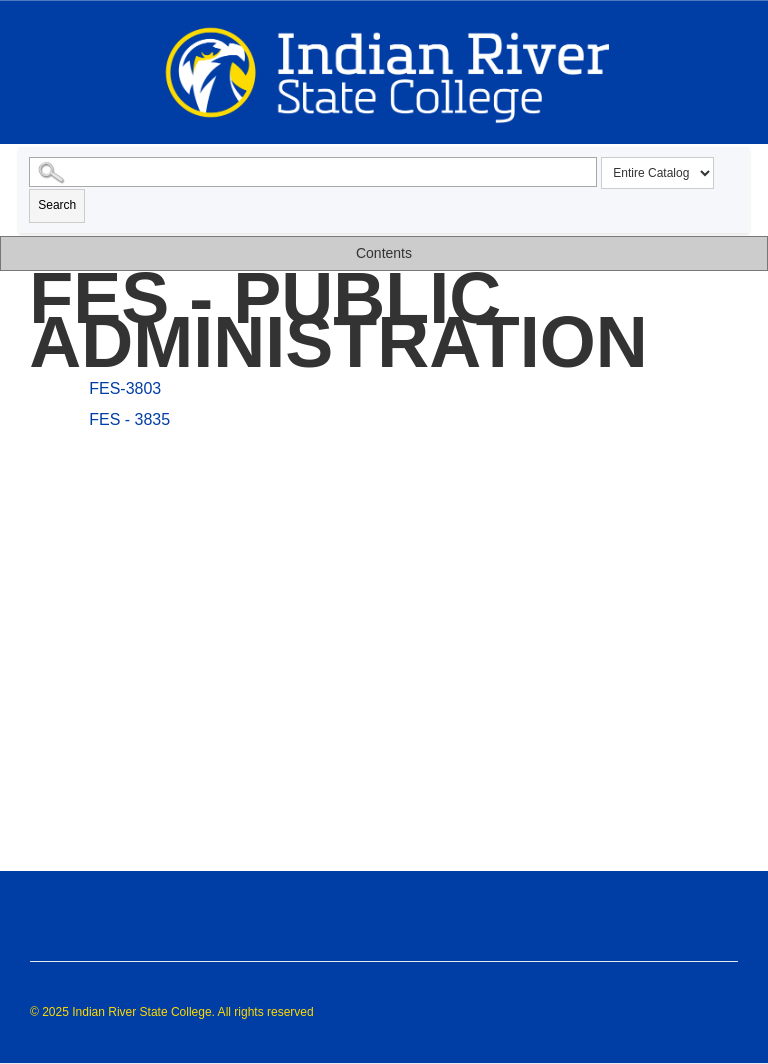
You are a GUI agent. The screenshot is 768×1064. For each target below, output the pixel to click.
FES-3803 (125, 388)
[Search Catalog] (313, 172)
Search (57, 205)
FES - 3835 (129, 419)
